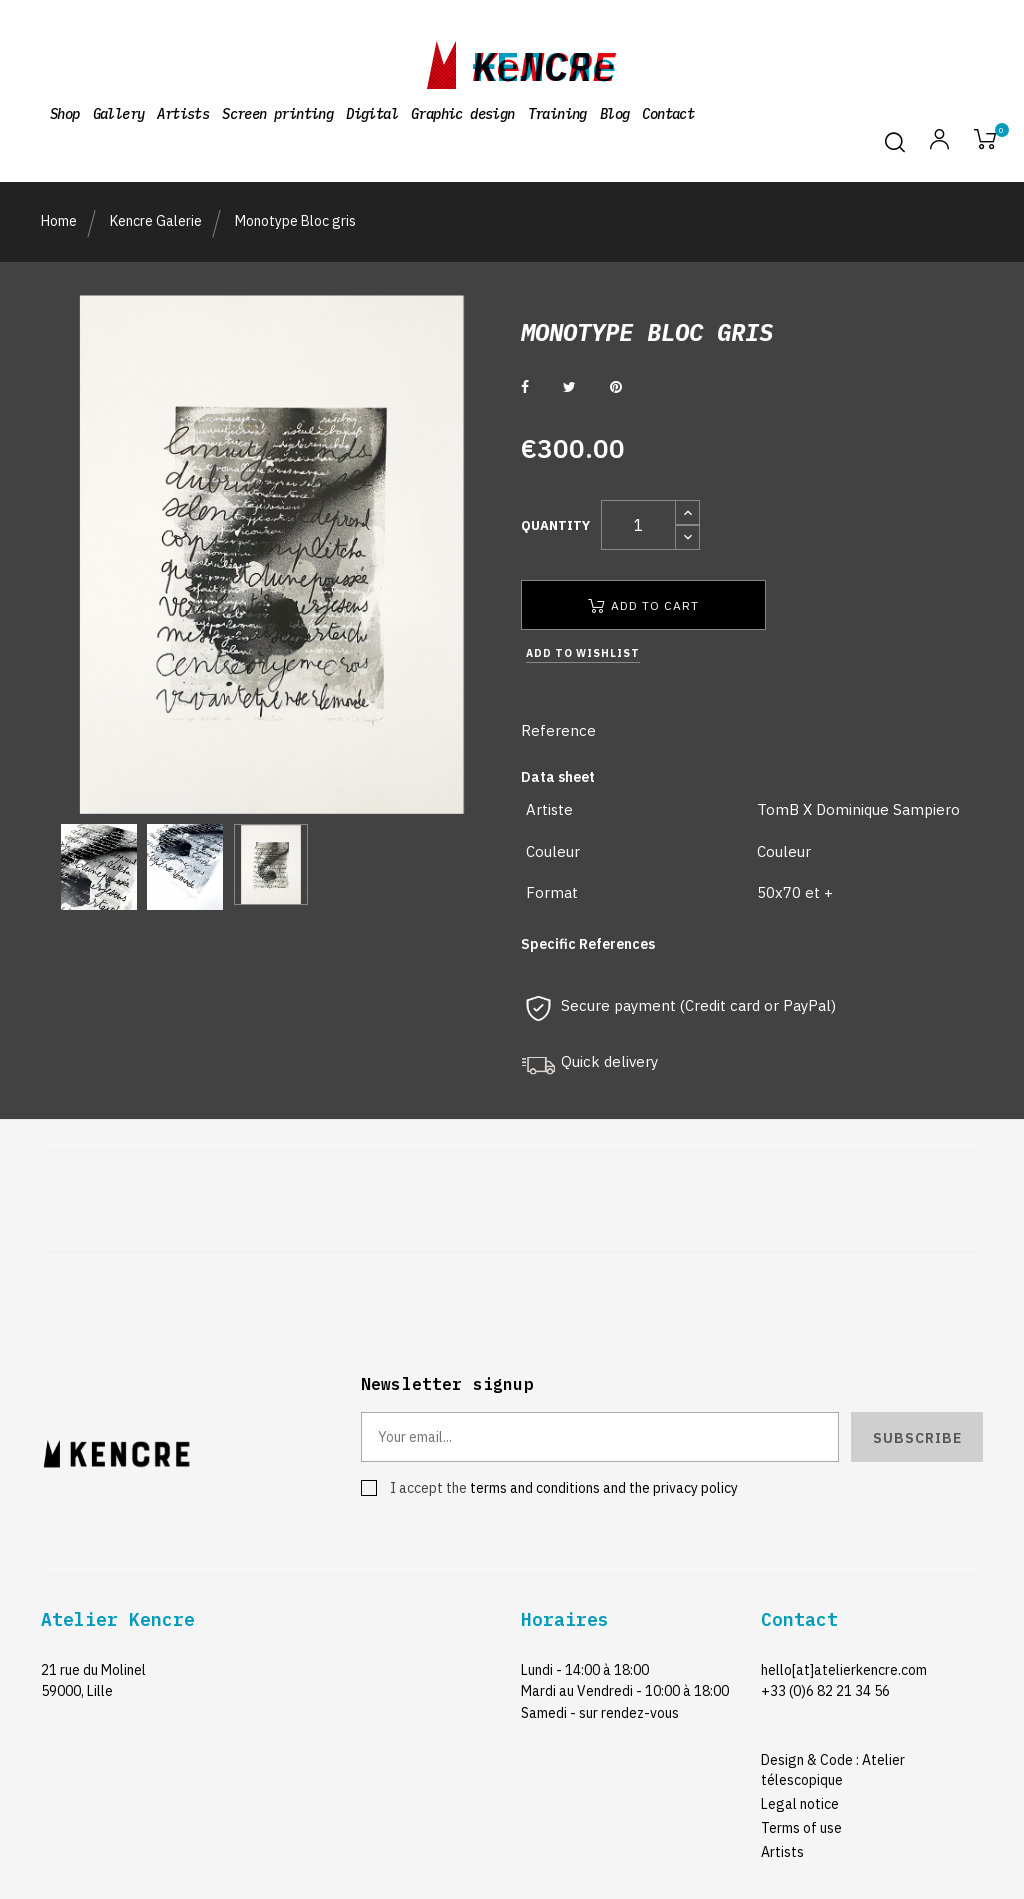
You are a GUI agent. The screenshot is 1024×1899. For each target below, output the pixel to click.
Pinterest (616, 387)
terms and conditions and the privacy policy (604, 1488)
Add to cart (643, 605)
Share (525, 387)
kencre (544, 61)
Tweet (569, 387)
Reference (558, 730)
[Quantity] (638, 525)
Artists (782, 1852)
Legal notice (800, 1804)
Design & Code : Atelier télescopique (833, 1770)
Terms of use (801, 1828)
